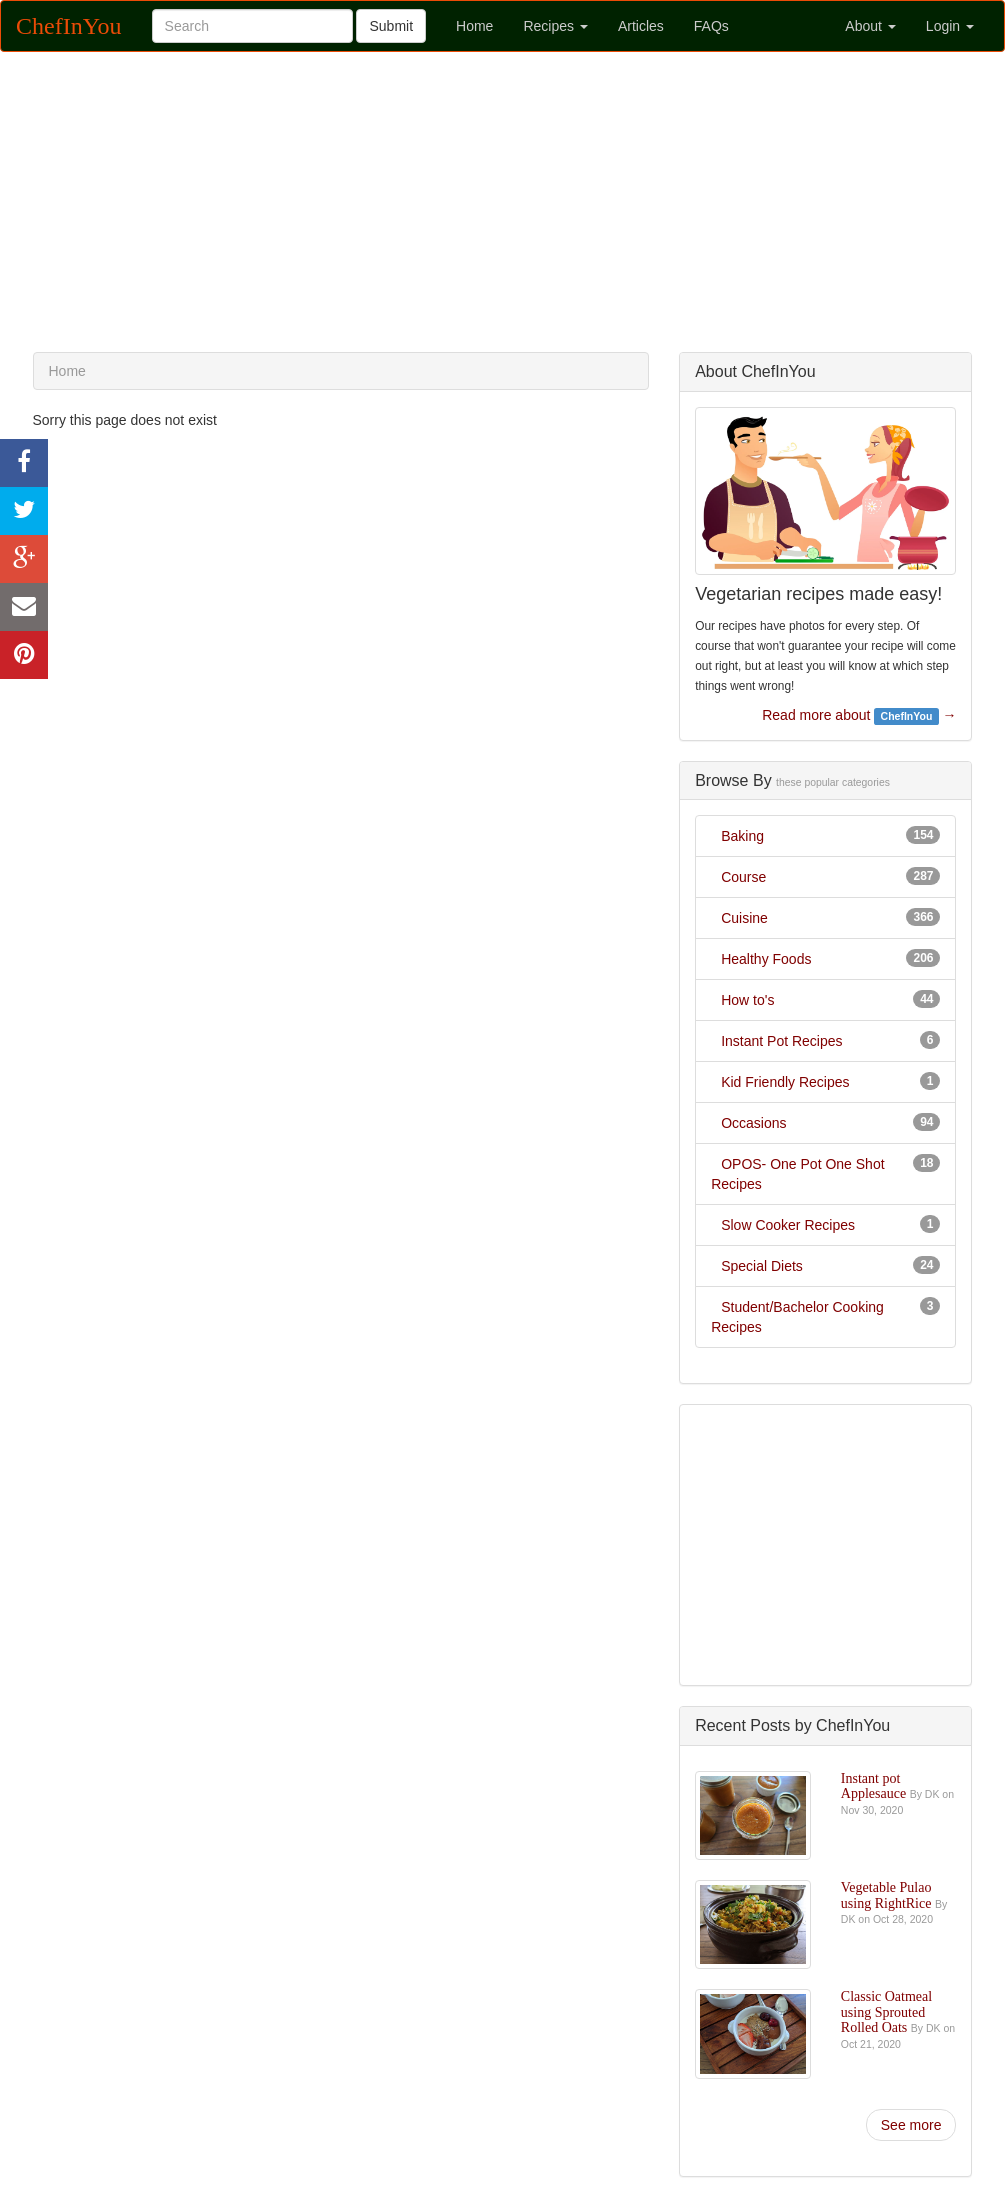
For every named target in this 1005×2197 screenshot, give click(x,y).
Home (474, 26)
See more (911, 2125)
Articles (641, 26)
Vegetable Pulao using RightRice (888, 1895)
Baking (742, 836)
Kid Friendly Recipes (785, 1082)
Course (743, 877)
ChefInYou (69, 26)
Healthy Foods (766, 959)
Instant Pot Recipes (781, 1041)
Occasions (753, 1123)
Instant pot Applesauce (875, 1786)
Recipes (555, 26)
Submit (391, 26)
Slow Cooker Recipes (788, 1225)
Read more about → (859, 716)
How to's (747, 1000)
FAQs (711, 26)
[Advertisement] (502, 202)
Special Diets (762, 1266)
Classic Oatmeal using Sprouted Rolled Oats (886, 2012)
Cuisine (744, 918)
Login (950, 26)
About (870, 26)
